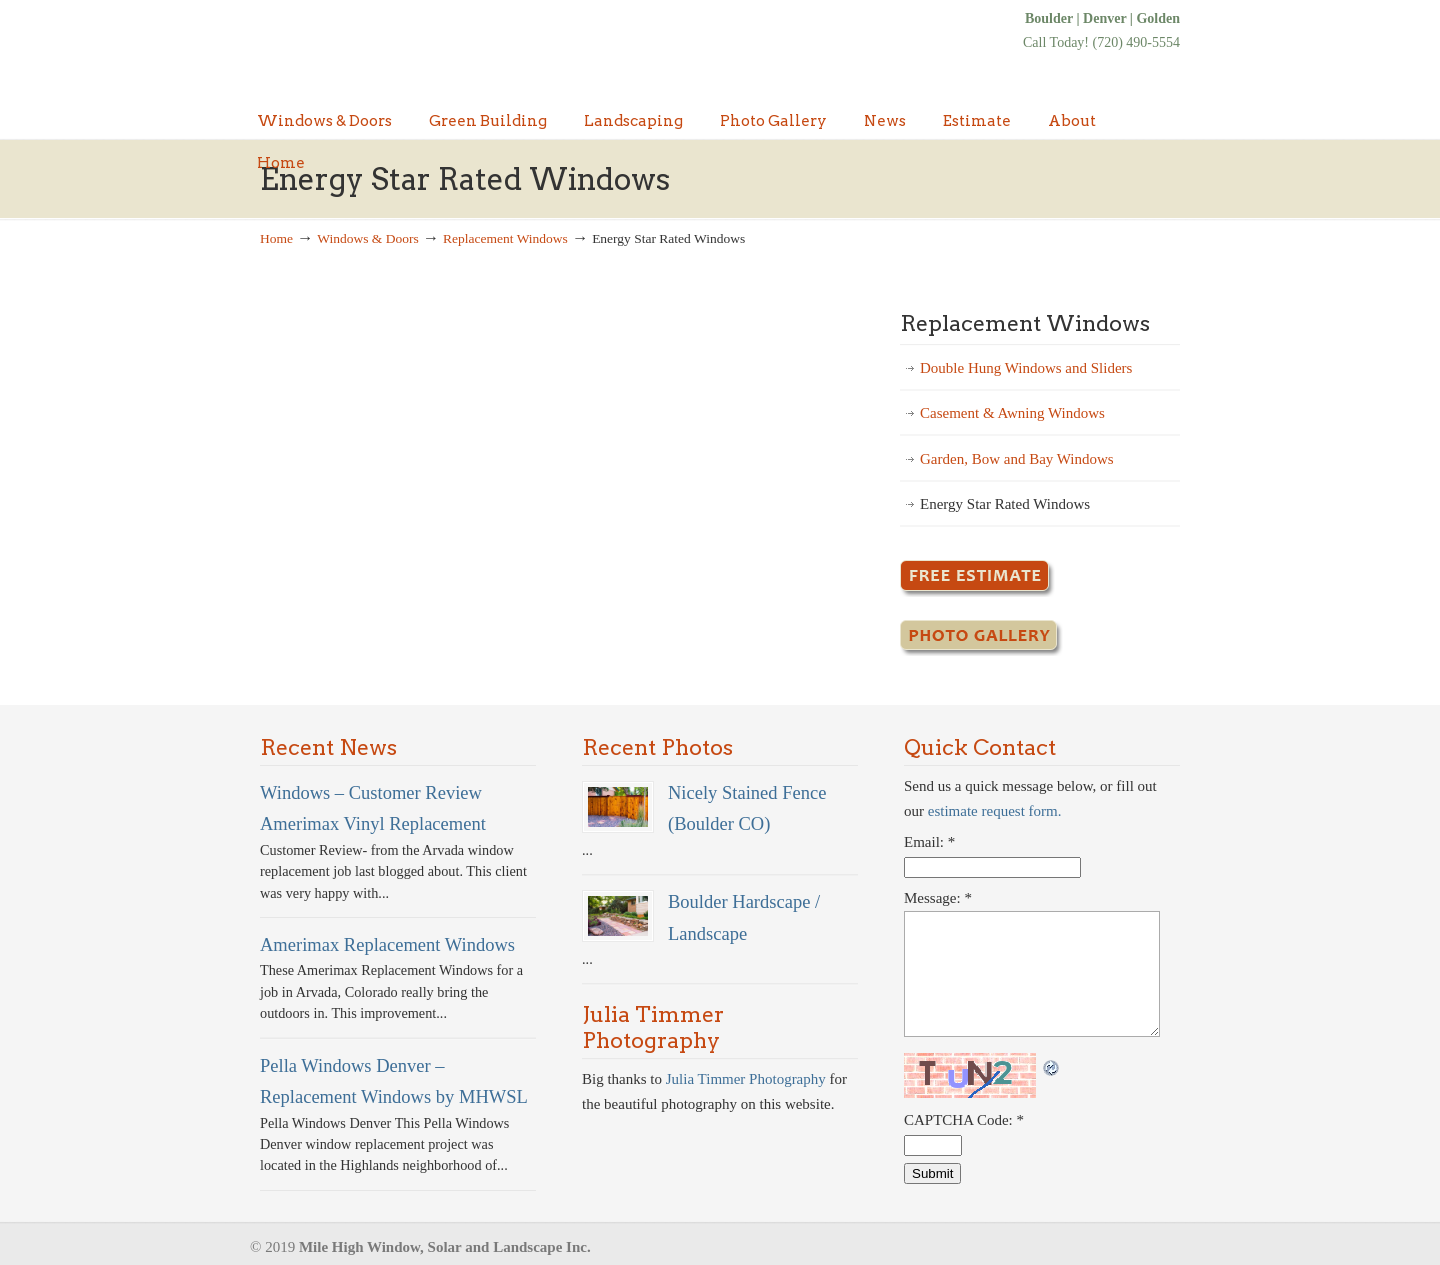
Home (276, 238)
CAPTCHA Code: (964, 1120)
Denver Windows (410, 47)
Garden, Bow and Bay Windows (1017, 459)
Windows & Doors (367, 238)
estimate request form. (995, 811)
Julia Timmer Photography (746, 1079)
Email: (929, 842)
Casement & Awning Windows (1012, 413)
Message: (938, 898)
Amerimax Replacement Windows (387, 944)
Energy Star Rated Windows (1005, 504)
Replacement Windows (505, 238)
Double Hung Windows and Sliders (1026, 368)
